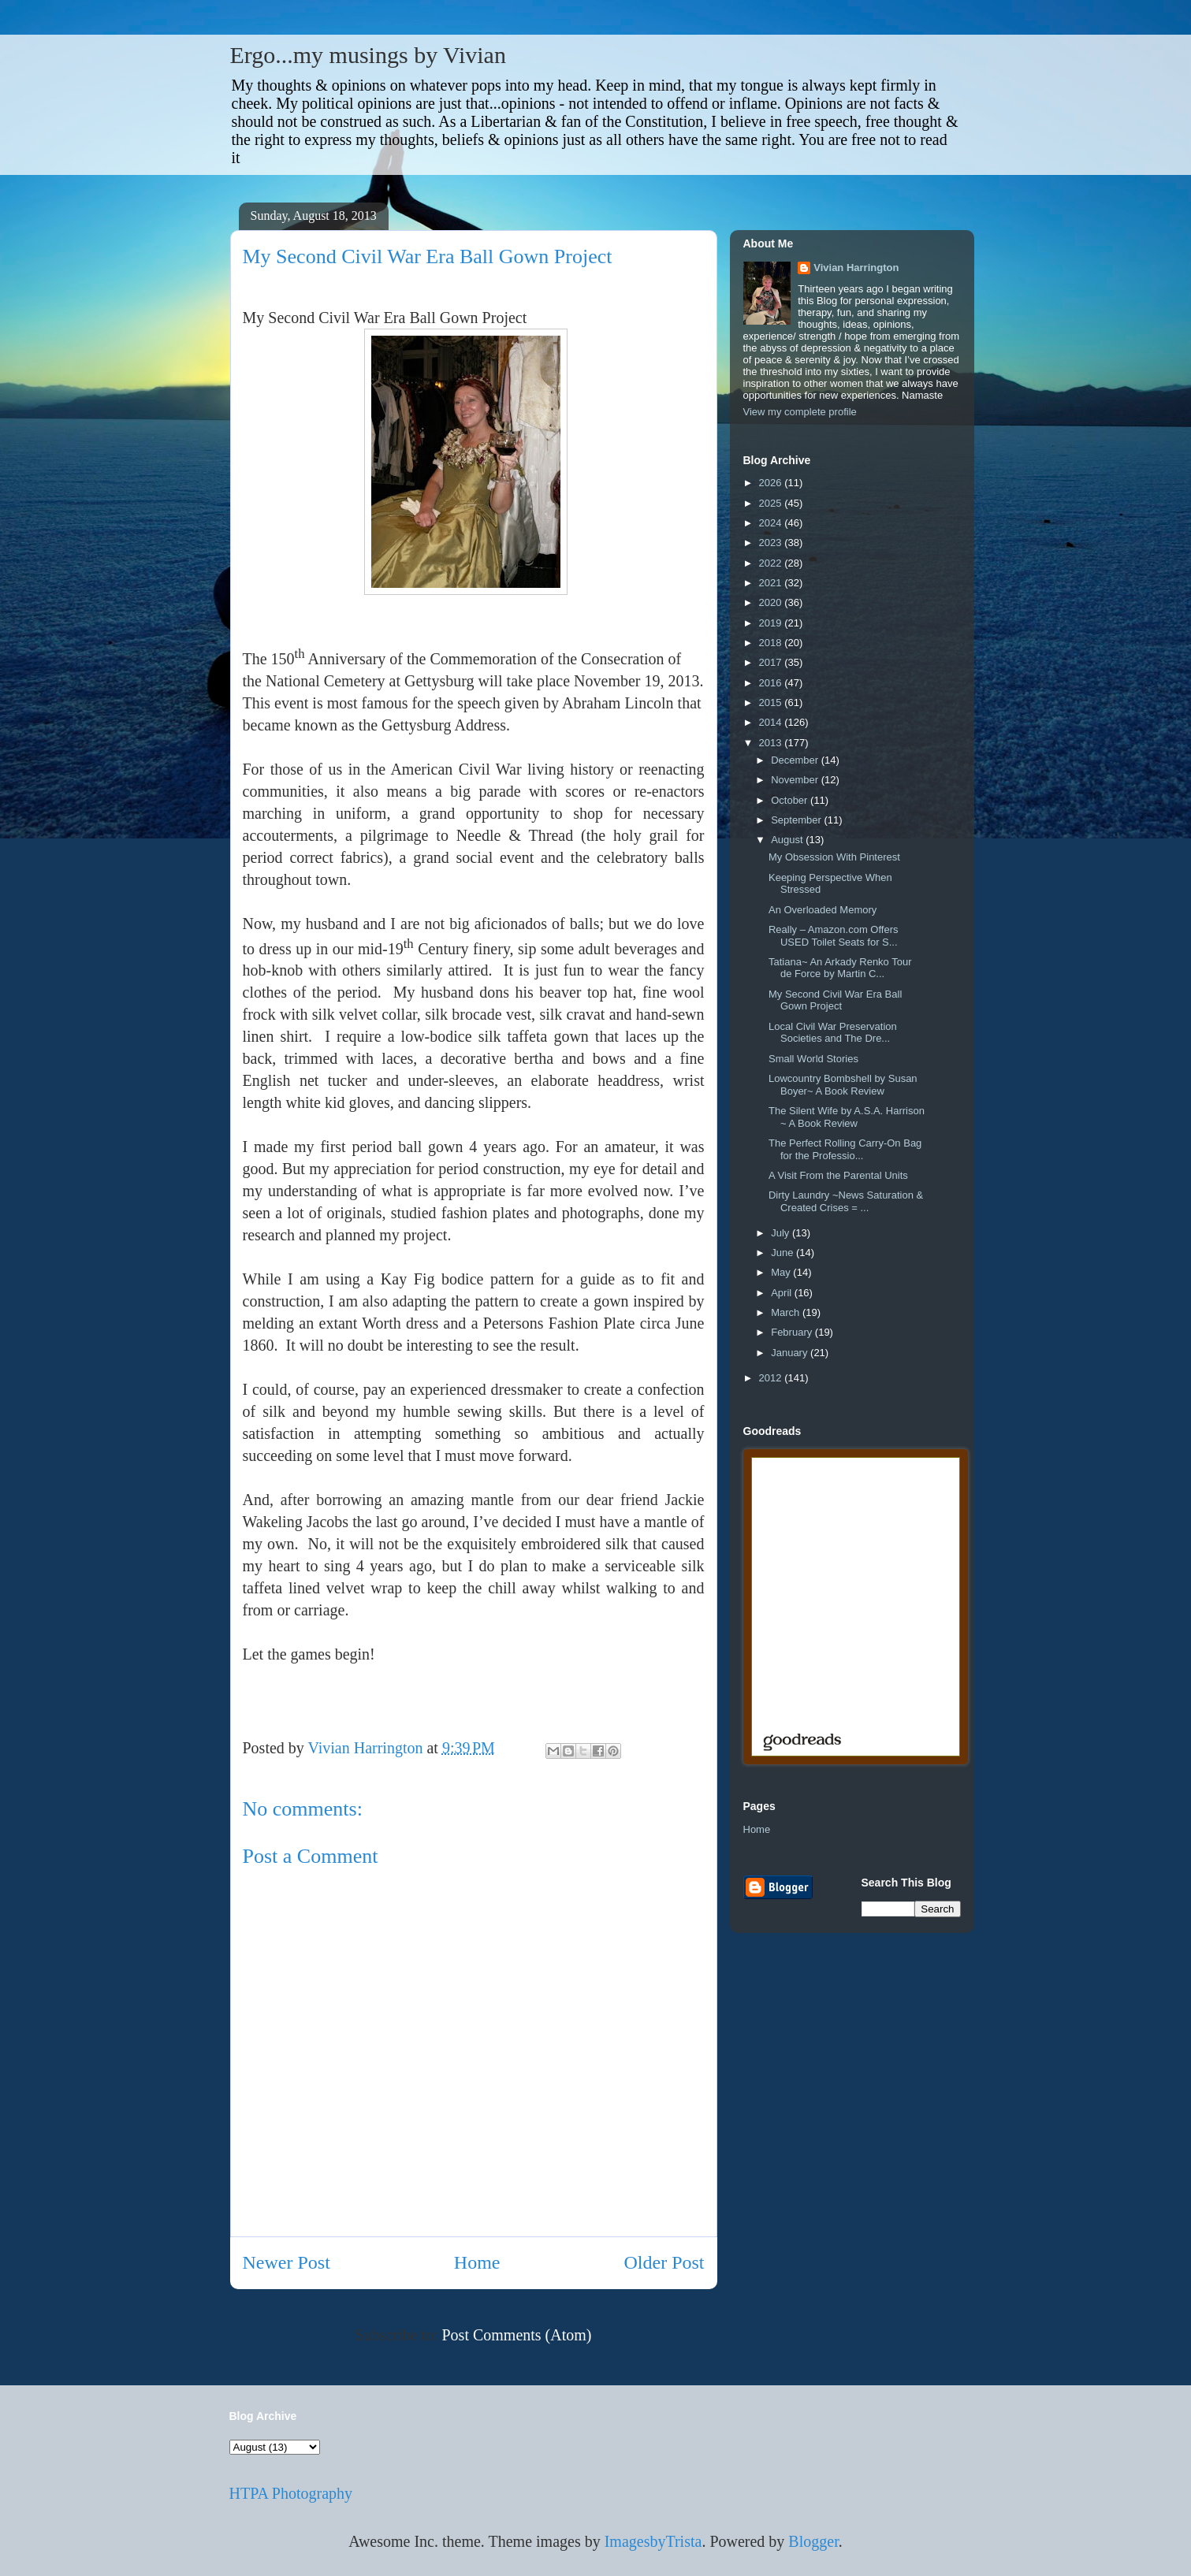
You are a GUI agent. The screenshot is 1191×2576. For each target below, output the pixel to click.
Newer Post (286, 2262)
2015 (772, 702)
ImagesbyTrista (653, 2541)
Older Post (664, 2262)
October (790, 800)
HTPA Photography (291, 2493)
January (790, 1353)
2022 (772, 563)
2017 (772, 662)
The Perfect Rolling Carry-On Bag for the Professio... (845, 1149)
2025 (772, 503)
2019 (772, 623)
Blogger (813, 2541)
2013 (772, 743)
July (781, 1233)
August (788, 840)
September (797, 820)
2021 (772, 583)
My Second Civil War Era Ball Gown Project (835, 1000)
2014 (772, 722)
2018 (772, 643)
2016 (772, 683)
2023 (772, 542)
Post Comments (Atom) (516, 2335)
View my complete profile (800, 412)
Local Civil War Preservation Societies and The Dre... (833, 1032)
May (782, 1272)
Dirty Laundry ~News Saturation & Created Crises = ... (846, 1201)
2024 (772, 523)
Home (477, 2262)
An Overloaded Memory (823, 910)
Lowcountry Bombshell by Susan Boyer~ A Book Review (843, 1084)
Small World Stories (813, 1059)
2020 (772, 602)
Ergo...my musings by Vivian (368, 55)
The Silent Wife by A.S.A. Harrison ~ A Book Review (847, 1117)
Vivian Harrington (856, 267)
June (783, 1252)
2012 (772, 1378)
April (783, 1293)
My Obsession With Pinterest (834, 857)
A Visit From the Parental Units (838, 1175)
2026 (772, 483)
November (796, 780)
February (793, 1332)
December (796, 760)
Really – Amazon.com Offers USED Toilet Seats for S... (834, 936)
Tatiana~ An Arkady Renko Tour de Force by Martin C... (840, 968)
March (786, 1312)
